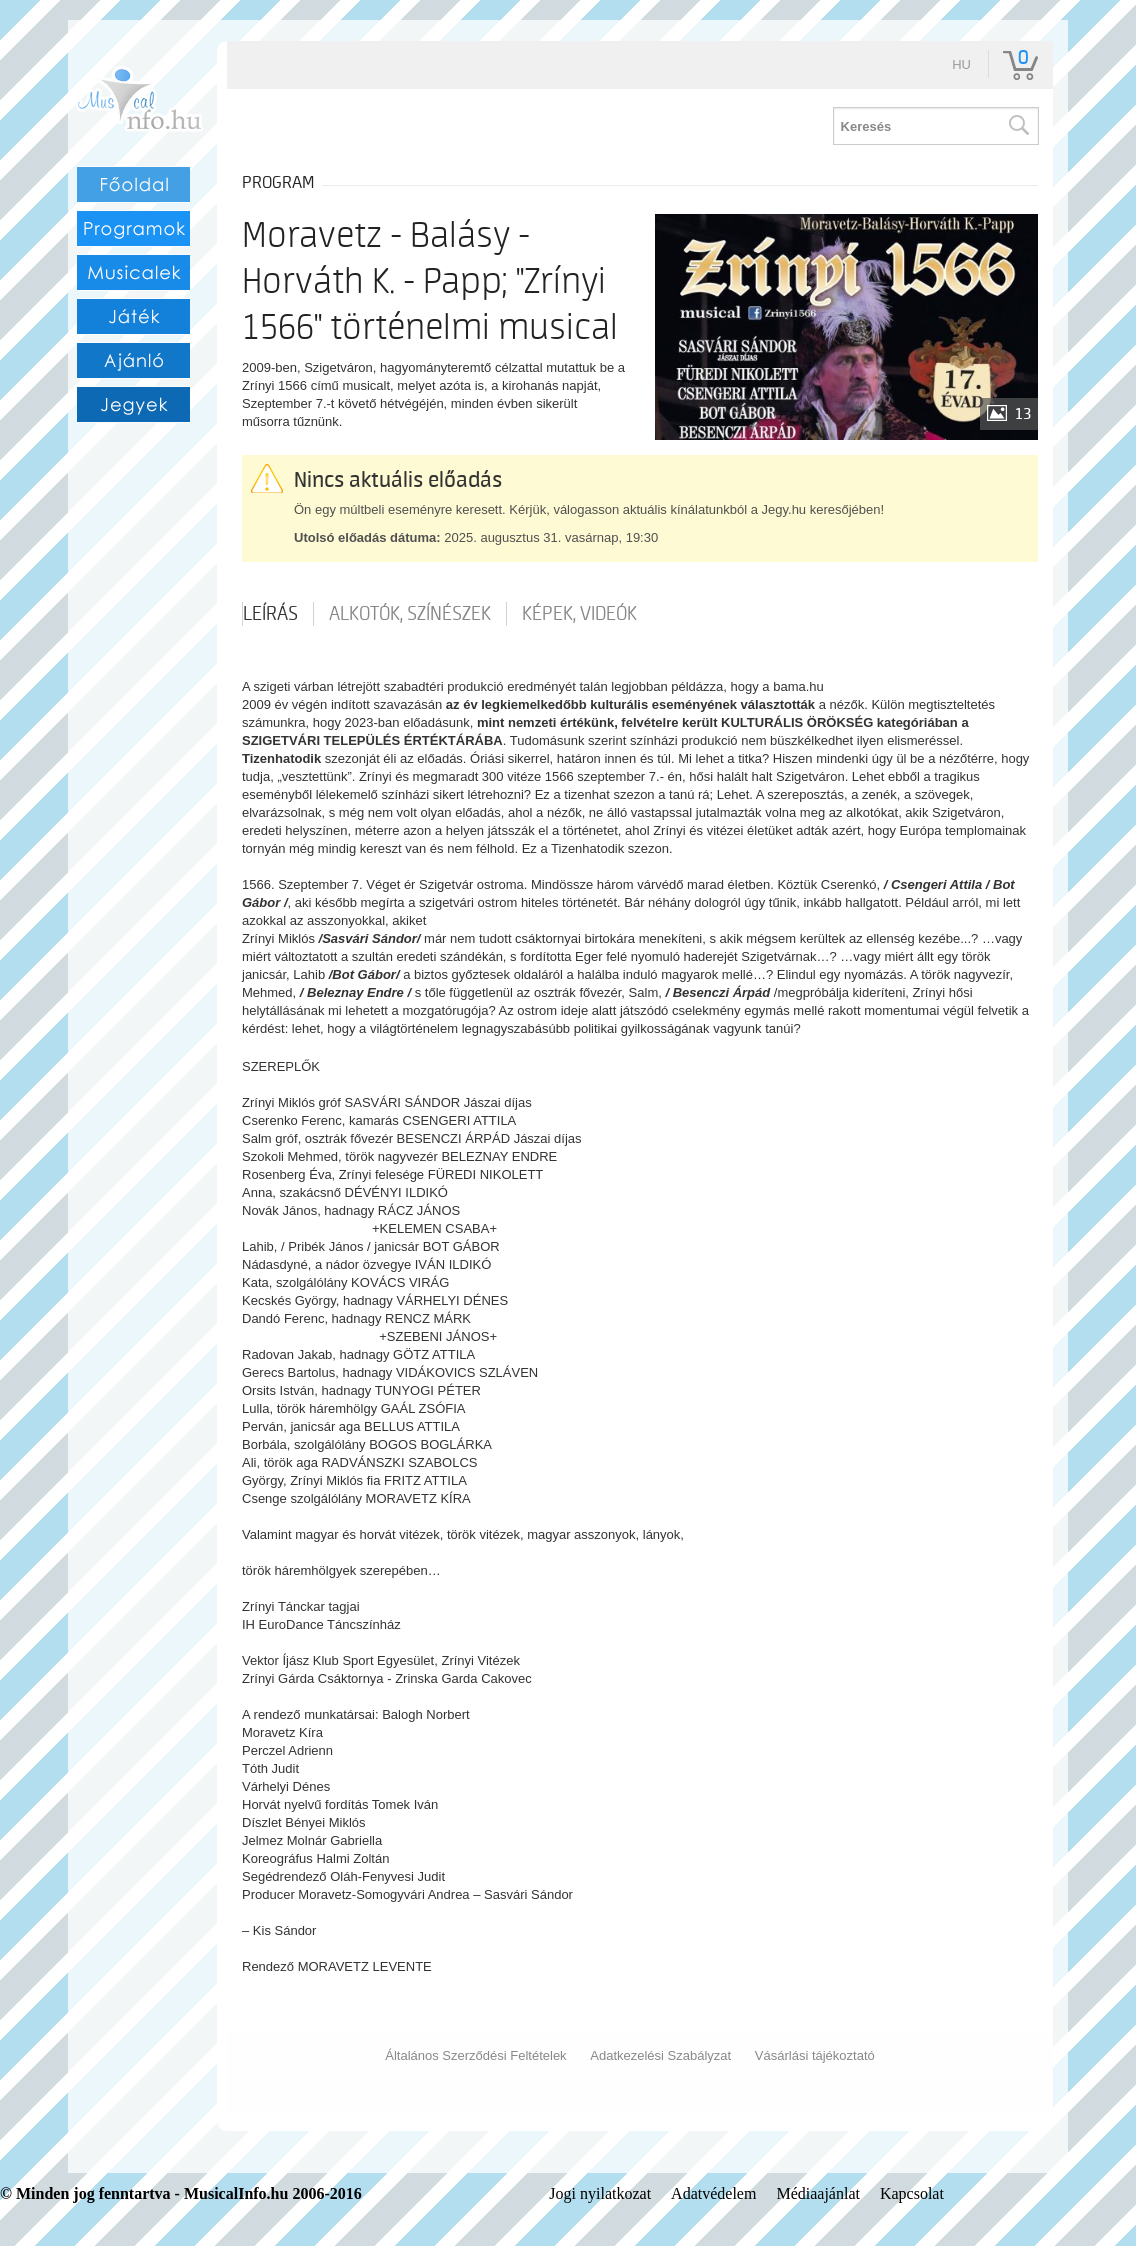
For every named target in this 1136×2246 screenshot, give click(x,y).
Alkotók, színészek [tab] (410, 614)
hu (961, 64)
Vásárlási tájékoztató (815, 2055)
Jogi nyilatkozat (600, 2193)
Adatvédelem (713, 2193)
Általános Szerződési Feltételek (475, 2055)
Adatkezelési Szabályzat (660, 2055)
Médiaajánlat (818, 2193)
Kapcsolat (912, 2193)
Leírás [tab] (270, 614)
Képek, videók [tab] (579, 614)
